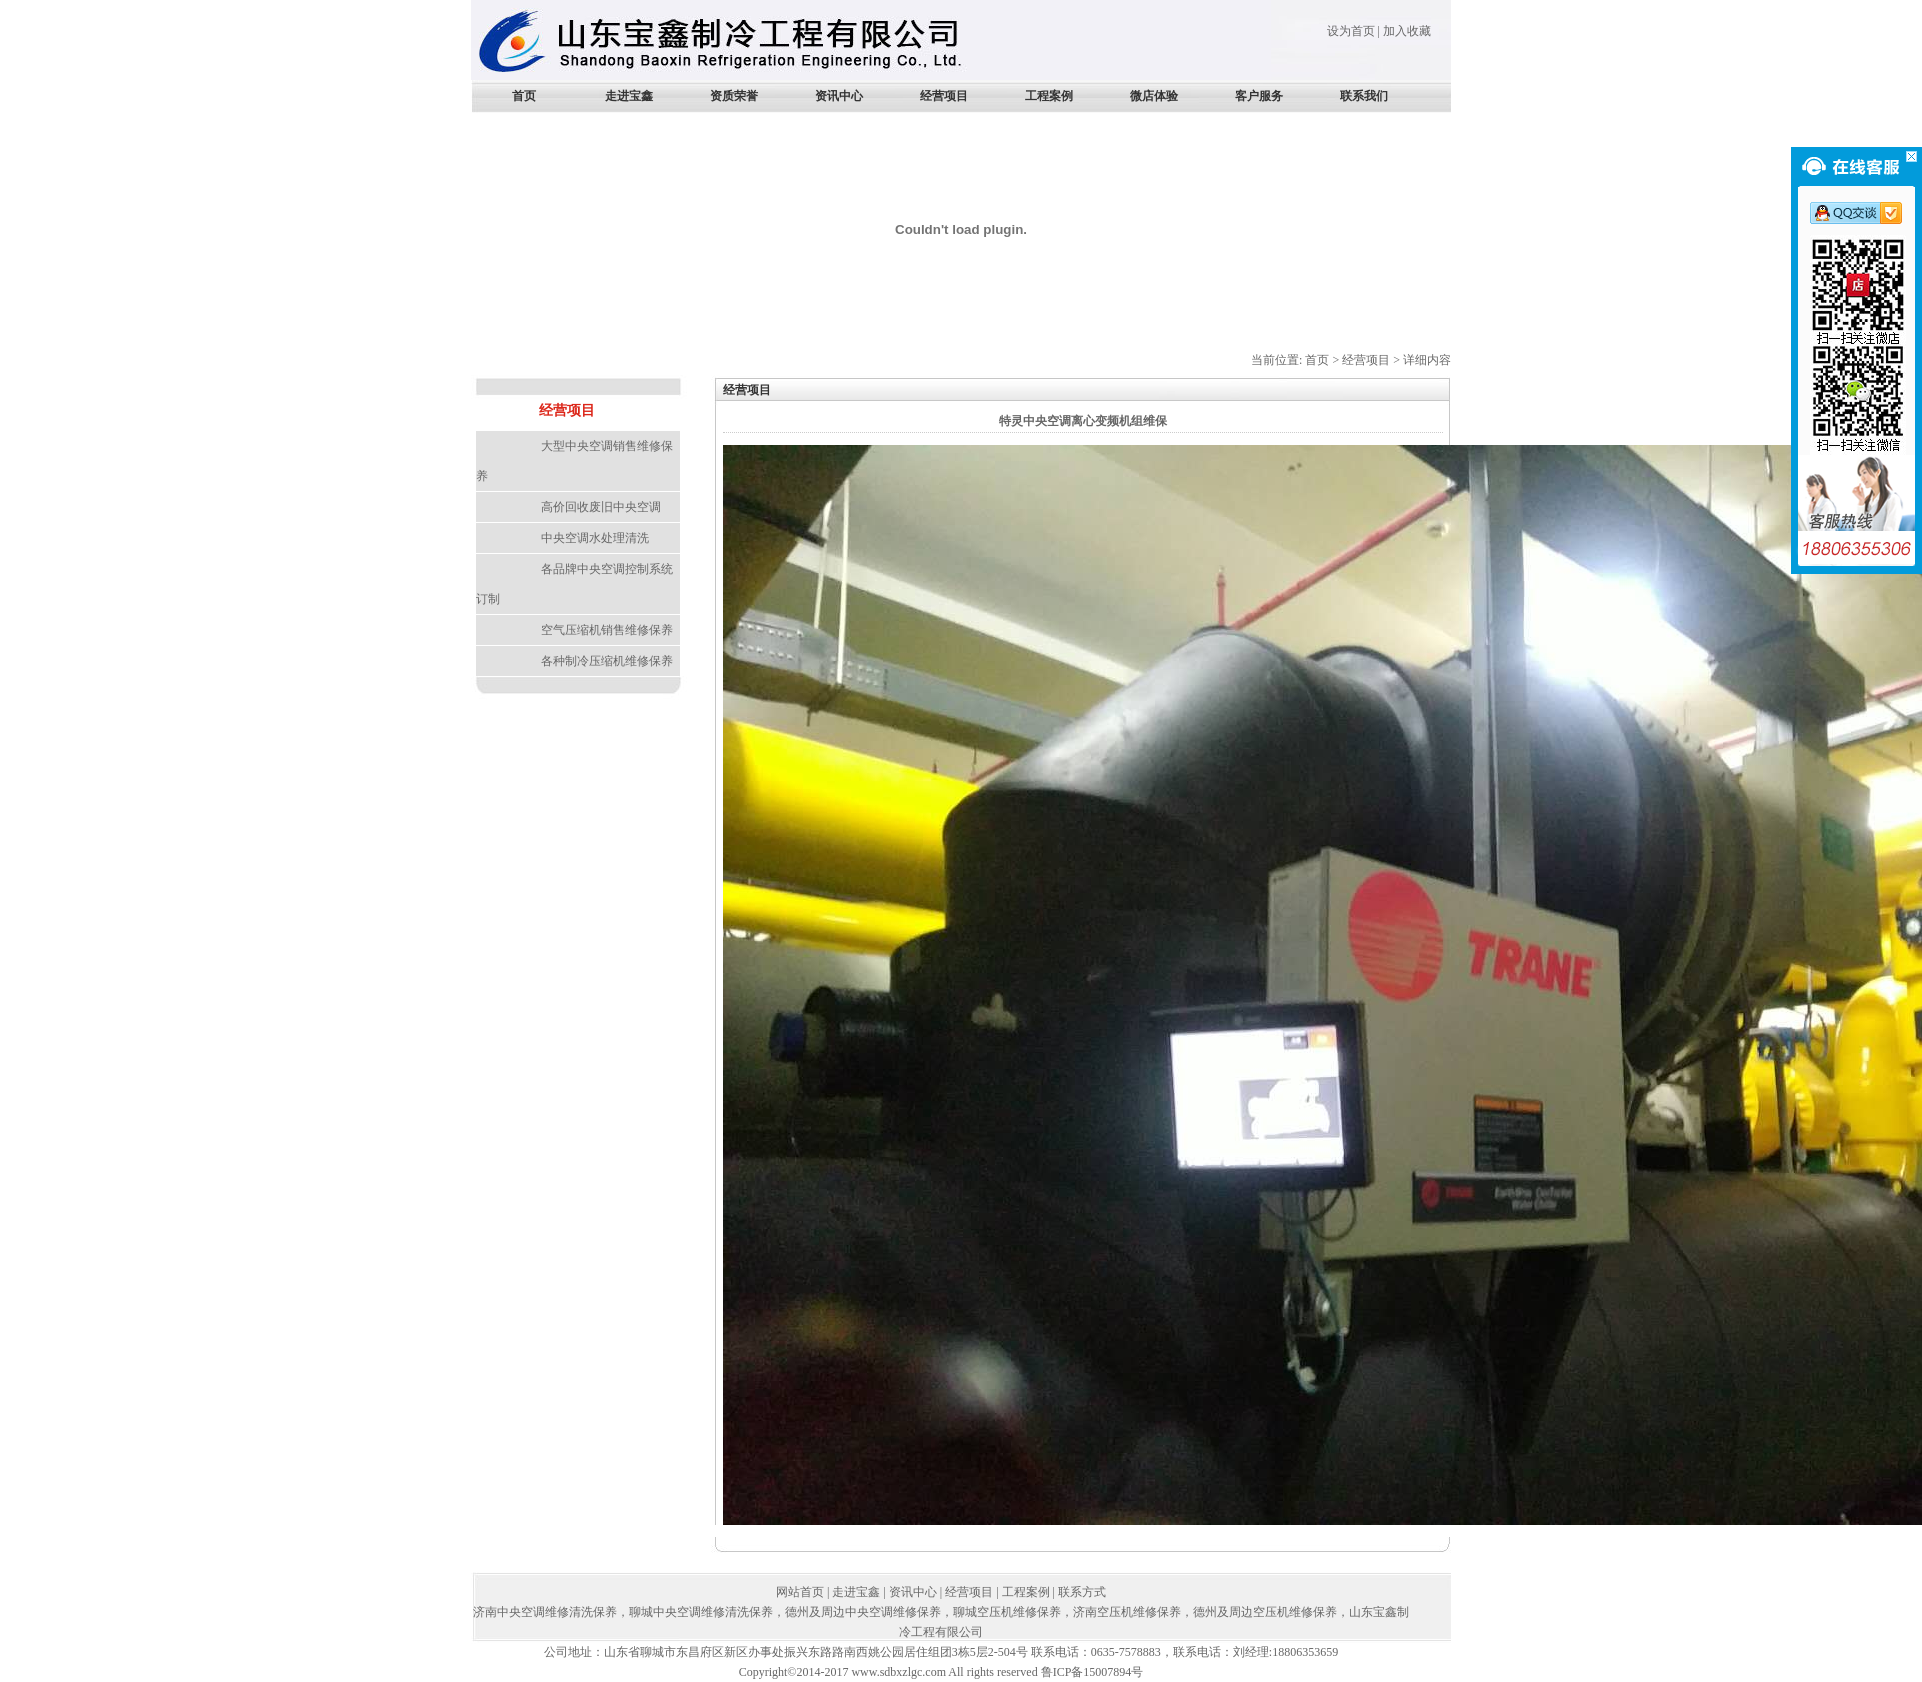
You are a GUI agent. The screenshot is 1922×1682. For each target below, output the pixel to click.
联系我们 (1364, 96)
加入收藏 (1407, 31)
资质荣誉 (734, 96)
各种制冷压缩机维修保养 (607, 661)
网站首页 (800, 1592)
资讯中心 (839, 96)
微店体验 (1154, 96)
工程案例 (1049, 96)
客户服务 (1259, 96)
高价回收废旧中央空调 (601, 507)
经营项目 (944, 96)
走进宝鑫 (629, 96)
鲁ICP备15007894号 (1092, 1672)
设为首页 (1351, 31)
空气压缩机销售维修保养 (607, 630)
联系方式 (1082, 1592)
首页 (524, 96)
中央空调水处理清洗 (595, 538)
